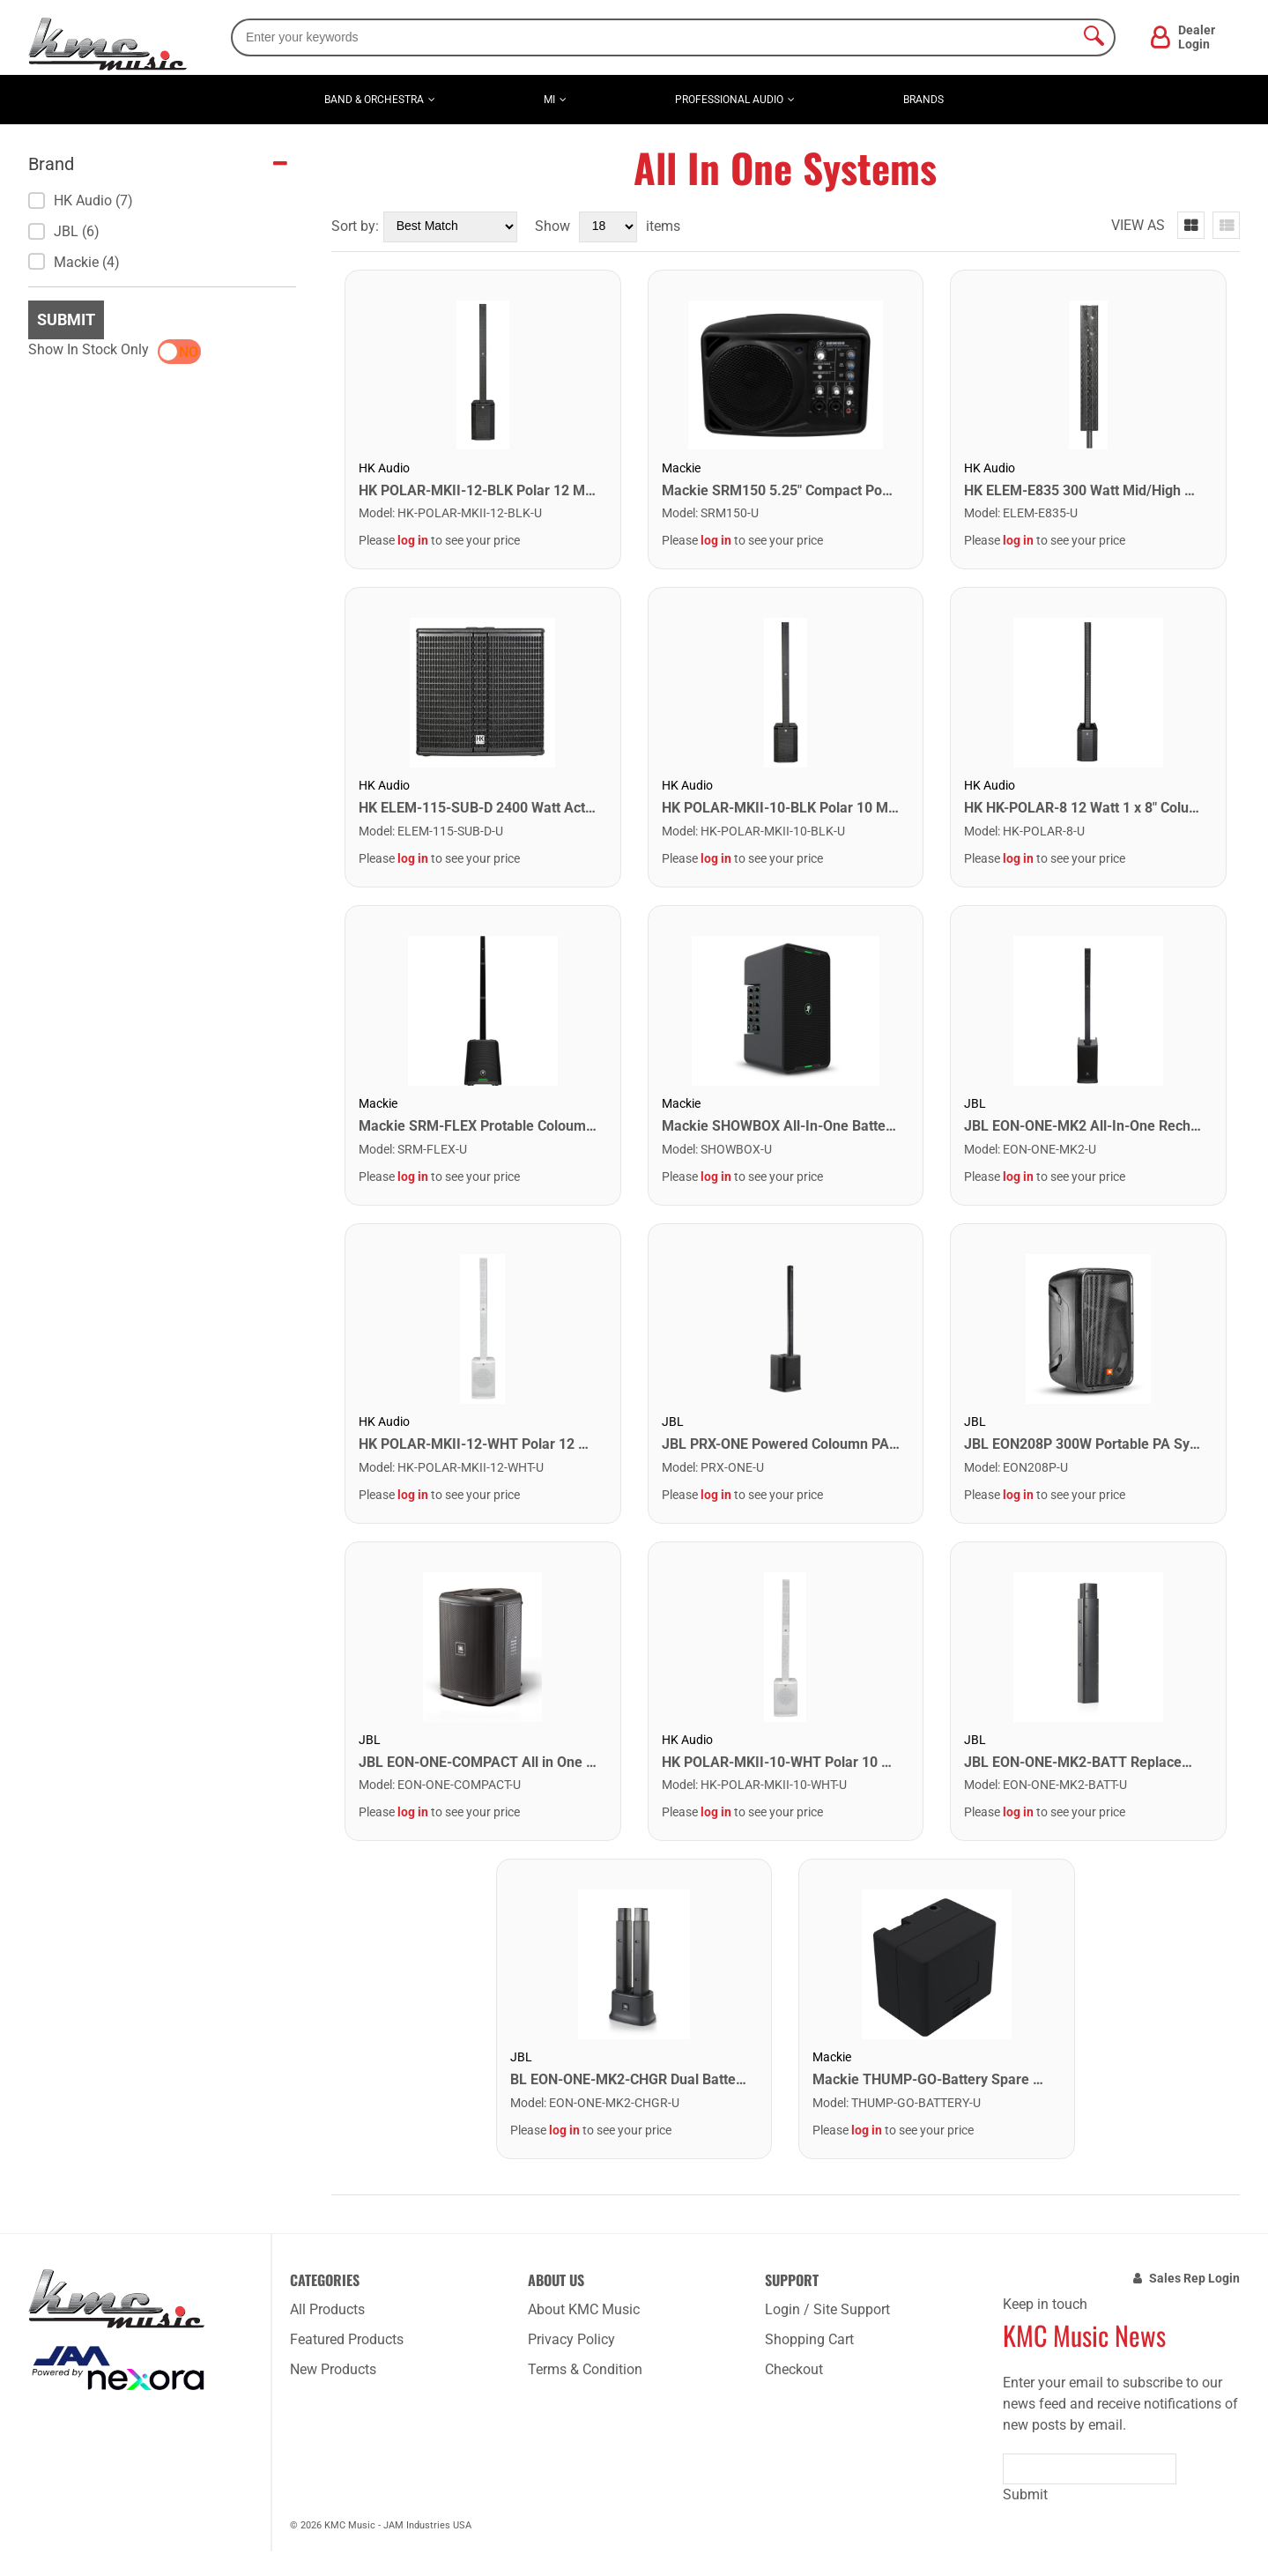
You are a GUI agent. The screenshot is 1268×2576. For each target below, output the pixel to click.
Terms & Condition (585, 2369)
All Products (327, 2309)
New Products (333, 2369)
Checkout (794, 2369)
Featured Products (347, 2339)
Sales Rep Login (1194, 2278)
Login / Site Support (827, 2309)
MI (549, 99)
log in (412, 540)
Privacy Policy (571, 2339)
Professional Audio (729, 99)
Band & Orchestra (374, 99)
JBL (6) (64, 231)
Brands (923, 99)
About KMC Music (584, 2309)
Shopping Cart (809, 2339)
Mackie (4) (74, 262)
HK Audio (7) (80, 200)
